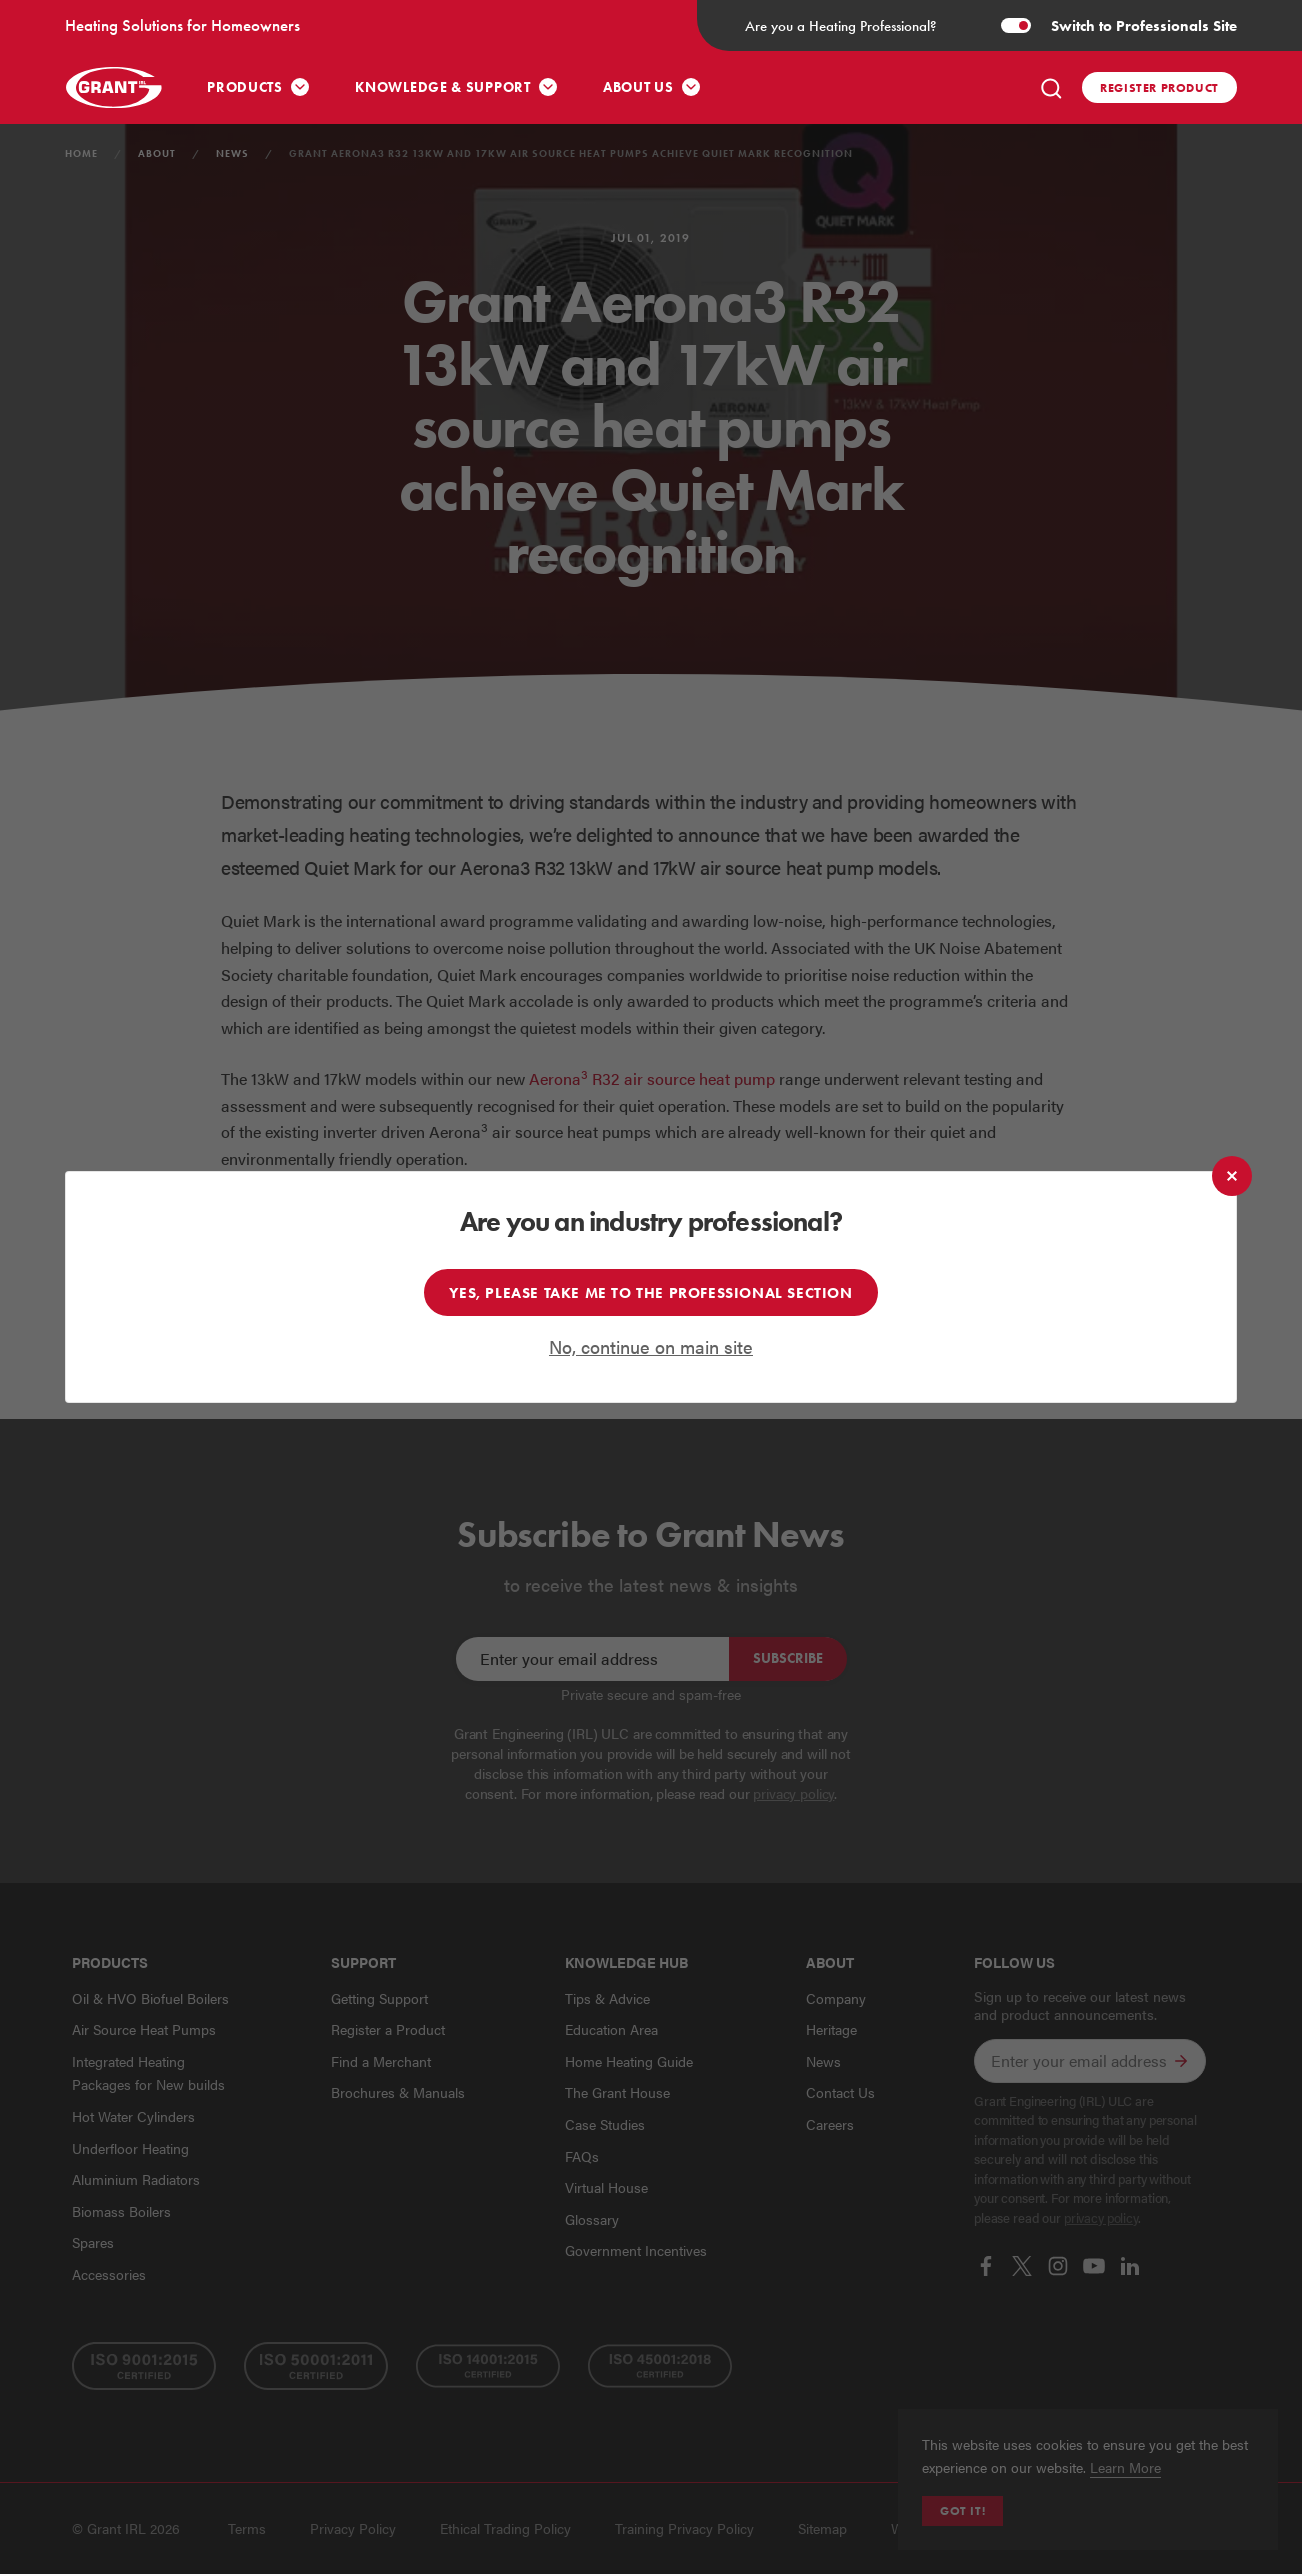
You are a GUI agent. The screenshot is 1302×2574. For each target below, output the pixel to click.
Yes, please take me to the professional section (650, 1292)
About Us (638, 87)
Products (245, 87)
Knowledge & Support (442, 87)
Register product (1159, 87)
